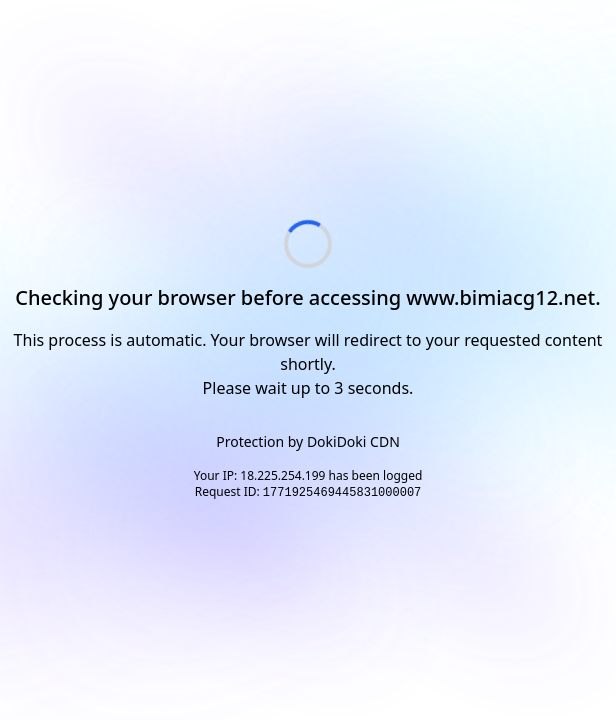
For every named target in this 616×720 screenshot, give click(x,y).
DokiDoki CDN (353, 441)
